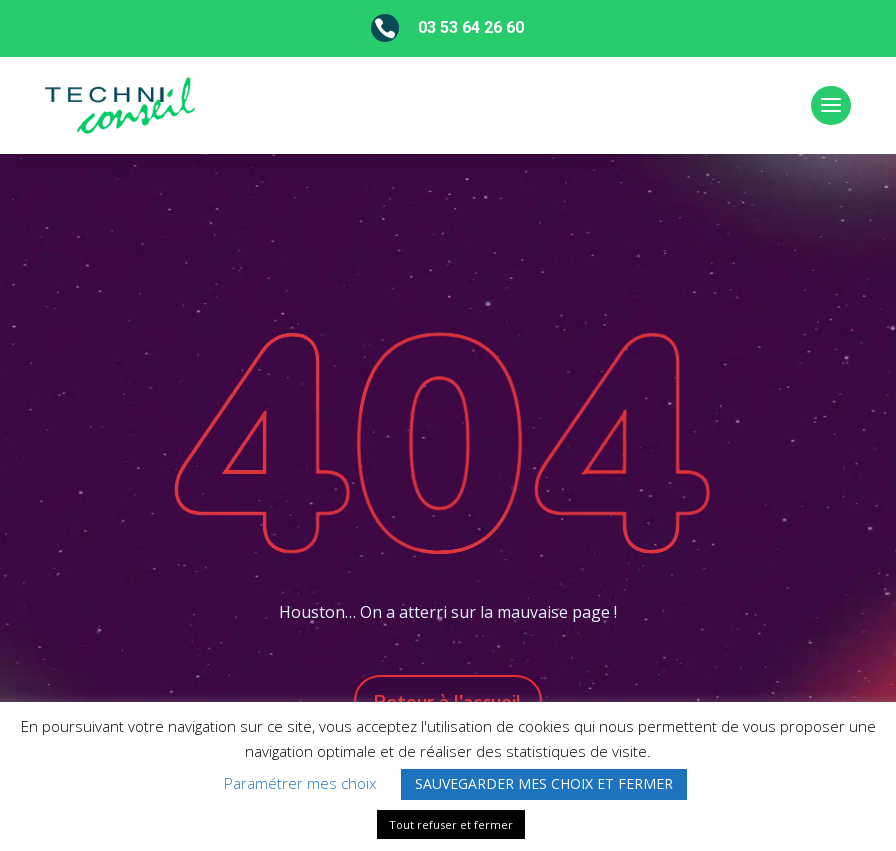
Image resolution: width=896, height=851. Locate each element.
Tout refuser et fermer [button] (451, 824)
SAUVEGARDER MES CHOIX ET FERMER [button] (544, 783)
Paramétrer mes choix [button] (300, 783)
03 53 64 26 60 (471, 27)
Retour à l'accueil (448, 702)
